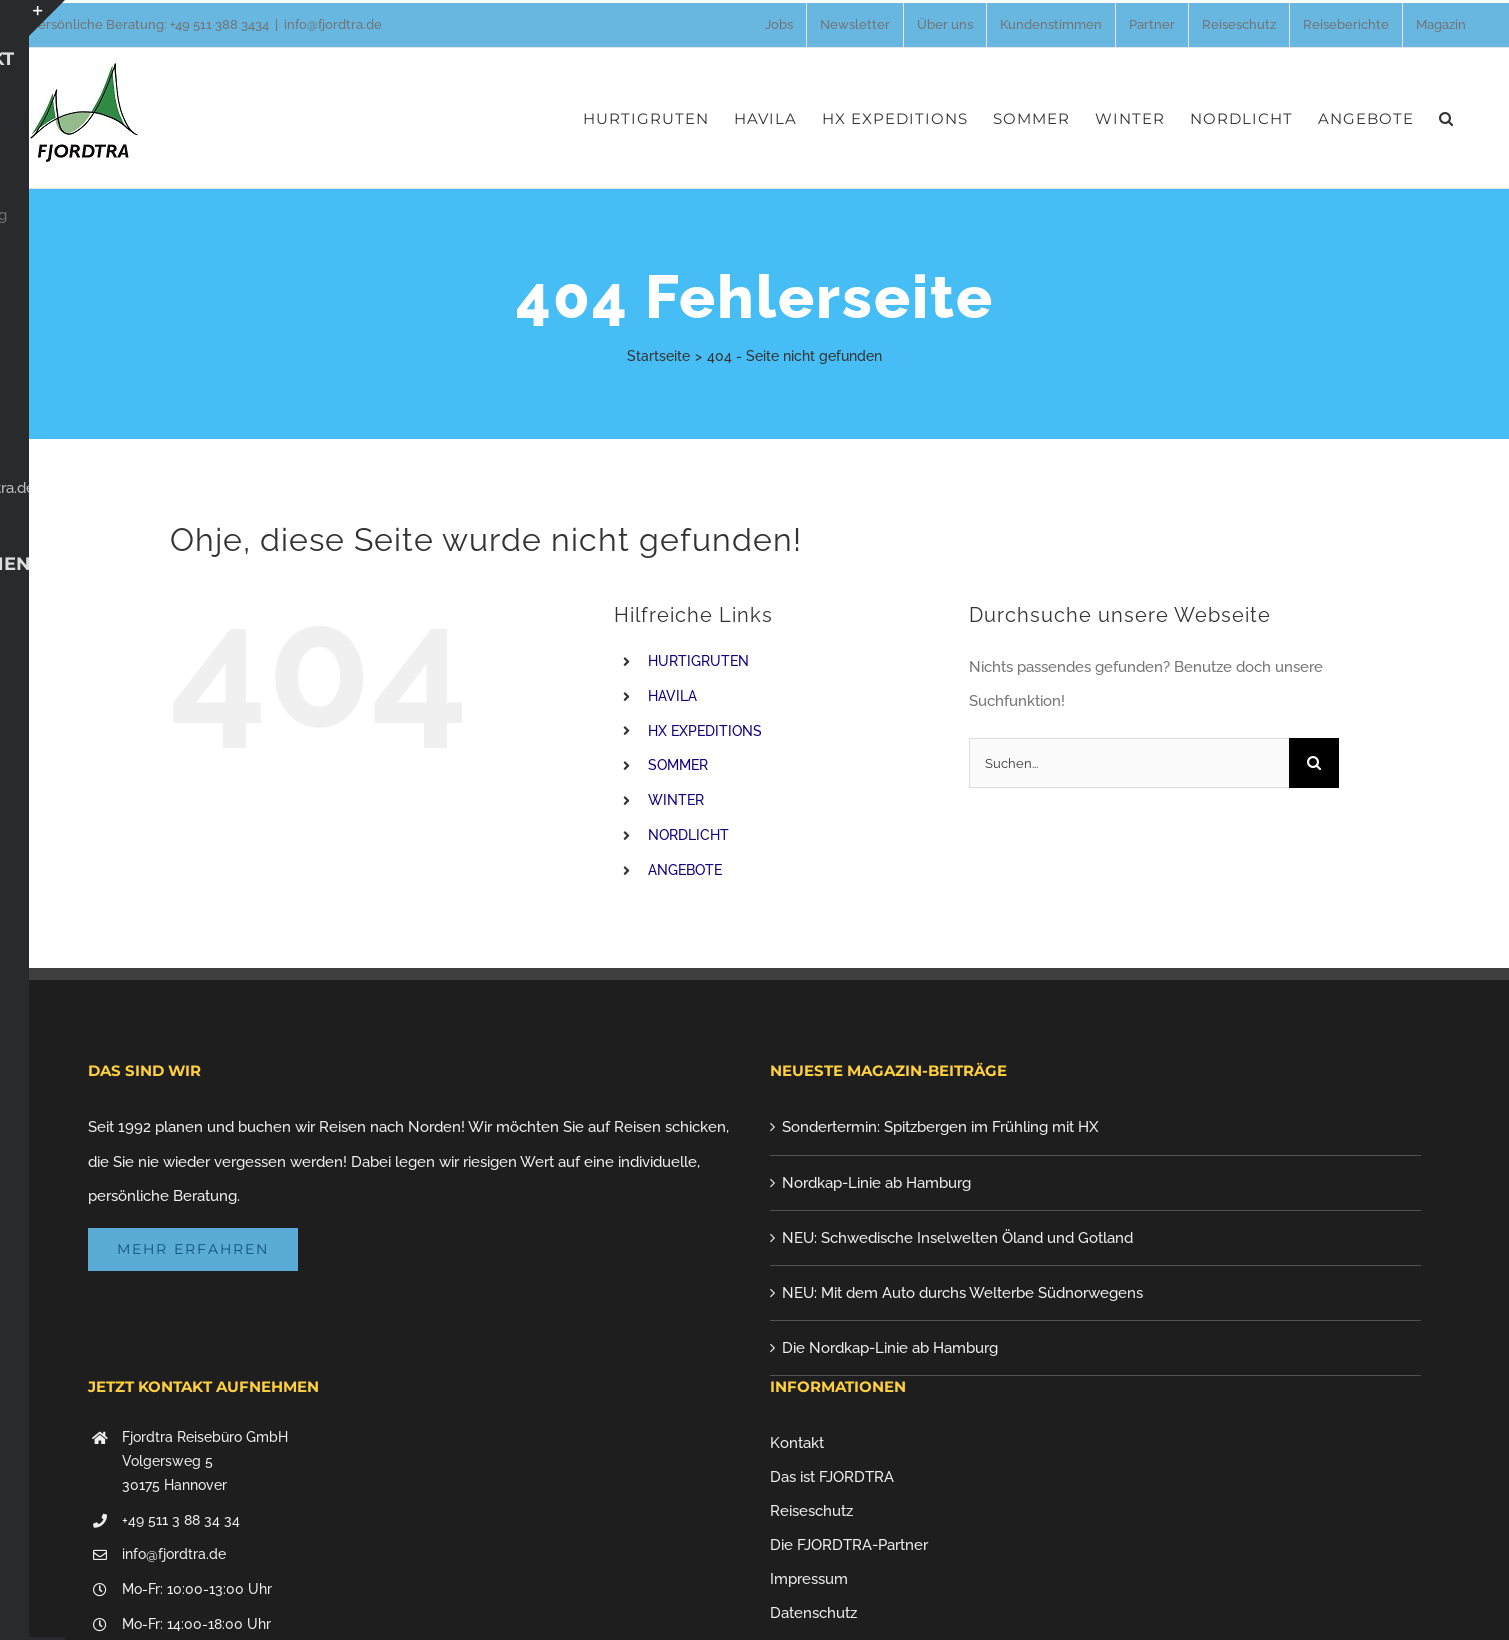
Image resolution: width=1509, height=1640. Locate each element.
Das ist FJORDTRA (832, 1477)
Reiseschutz (811, 1511)
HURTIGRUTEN (698, 661)
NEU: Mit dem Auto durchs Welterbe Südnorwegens (962, 1293)
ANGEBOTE (685, 870)
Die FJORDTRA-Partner (849, 1545)
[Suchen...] (1129, 763)
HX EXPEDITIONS (705, 731)
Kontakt (797, 1443)
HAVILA (672, 696)
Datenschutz (813, 1613)
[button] (1446, 118)
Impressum (809, 1579)
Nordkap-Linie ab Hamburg (876, 1183)
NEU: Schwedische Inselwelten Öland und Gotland (957, 1238)
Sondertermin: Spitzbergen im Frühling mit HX (940, 1127)
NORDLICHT (688, 835)
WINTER (676, 800)
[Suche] (1314, 763)
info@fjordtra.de (333, 24)
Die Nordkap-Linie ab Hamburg (890, 1348)
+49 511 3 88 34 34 (181, 1520)
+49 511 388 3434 (219, 24)
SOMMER (678, 765)
